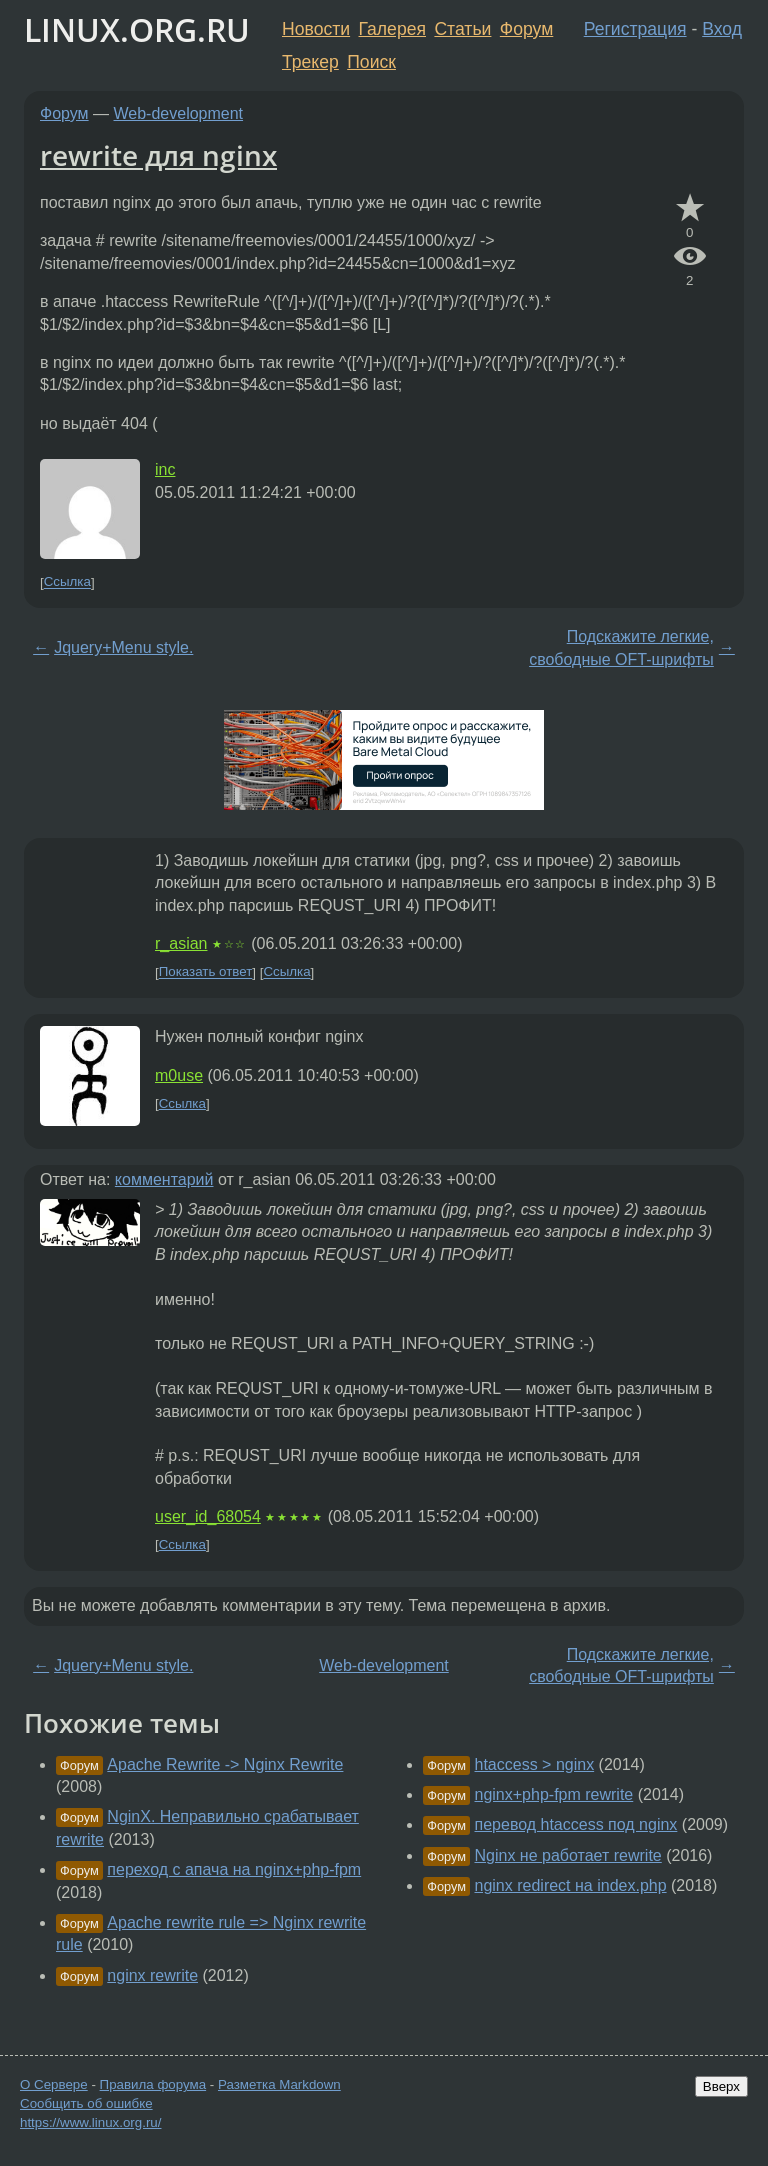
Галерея (392, 29)
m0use (179, 1075)
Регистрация (635, 29)
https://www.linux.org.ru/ (90, 2122)
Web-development (179, 113)
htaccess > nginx (535, 1764)
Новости (316, 29)
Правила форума (153, 2084)
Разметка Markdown (279, 2084)
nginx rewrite (152, 1975)
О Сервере (54, 2084)
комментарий (164, 1179)
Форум (526, 29)
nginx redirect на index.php (571, 1885)
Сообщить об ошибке (86, 2103)
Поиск (371, 62)
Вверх (721, 2086)
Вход (722, 29)
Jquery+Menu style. (123, 647)
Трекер (310, 62)
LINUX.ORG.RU (137, 29)
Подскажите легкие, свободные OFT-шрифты (621, 647)
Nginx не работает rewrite (568, 1855)
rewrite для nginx (158, 155)
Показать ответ (206, 972)
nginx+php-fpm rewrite (554, 1794)
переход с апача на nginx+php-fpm (234, 1869)
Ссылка (67, 582)
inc (165, 469)
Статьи (462, 29)
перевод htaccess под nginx (576, 1824)
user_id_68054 (208, 1516)
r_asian (181, 943)
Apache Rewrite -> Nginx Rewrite (225, 1764)
